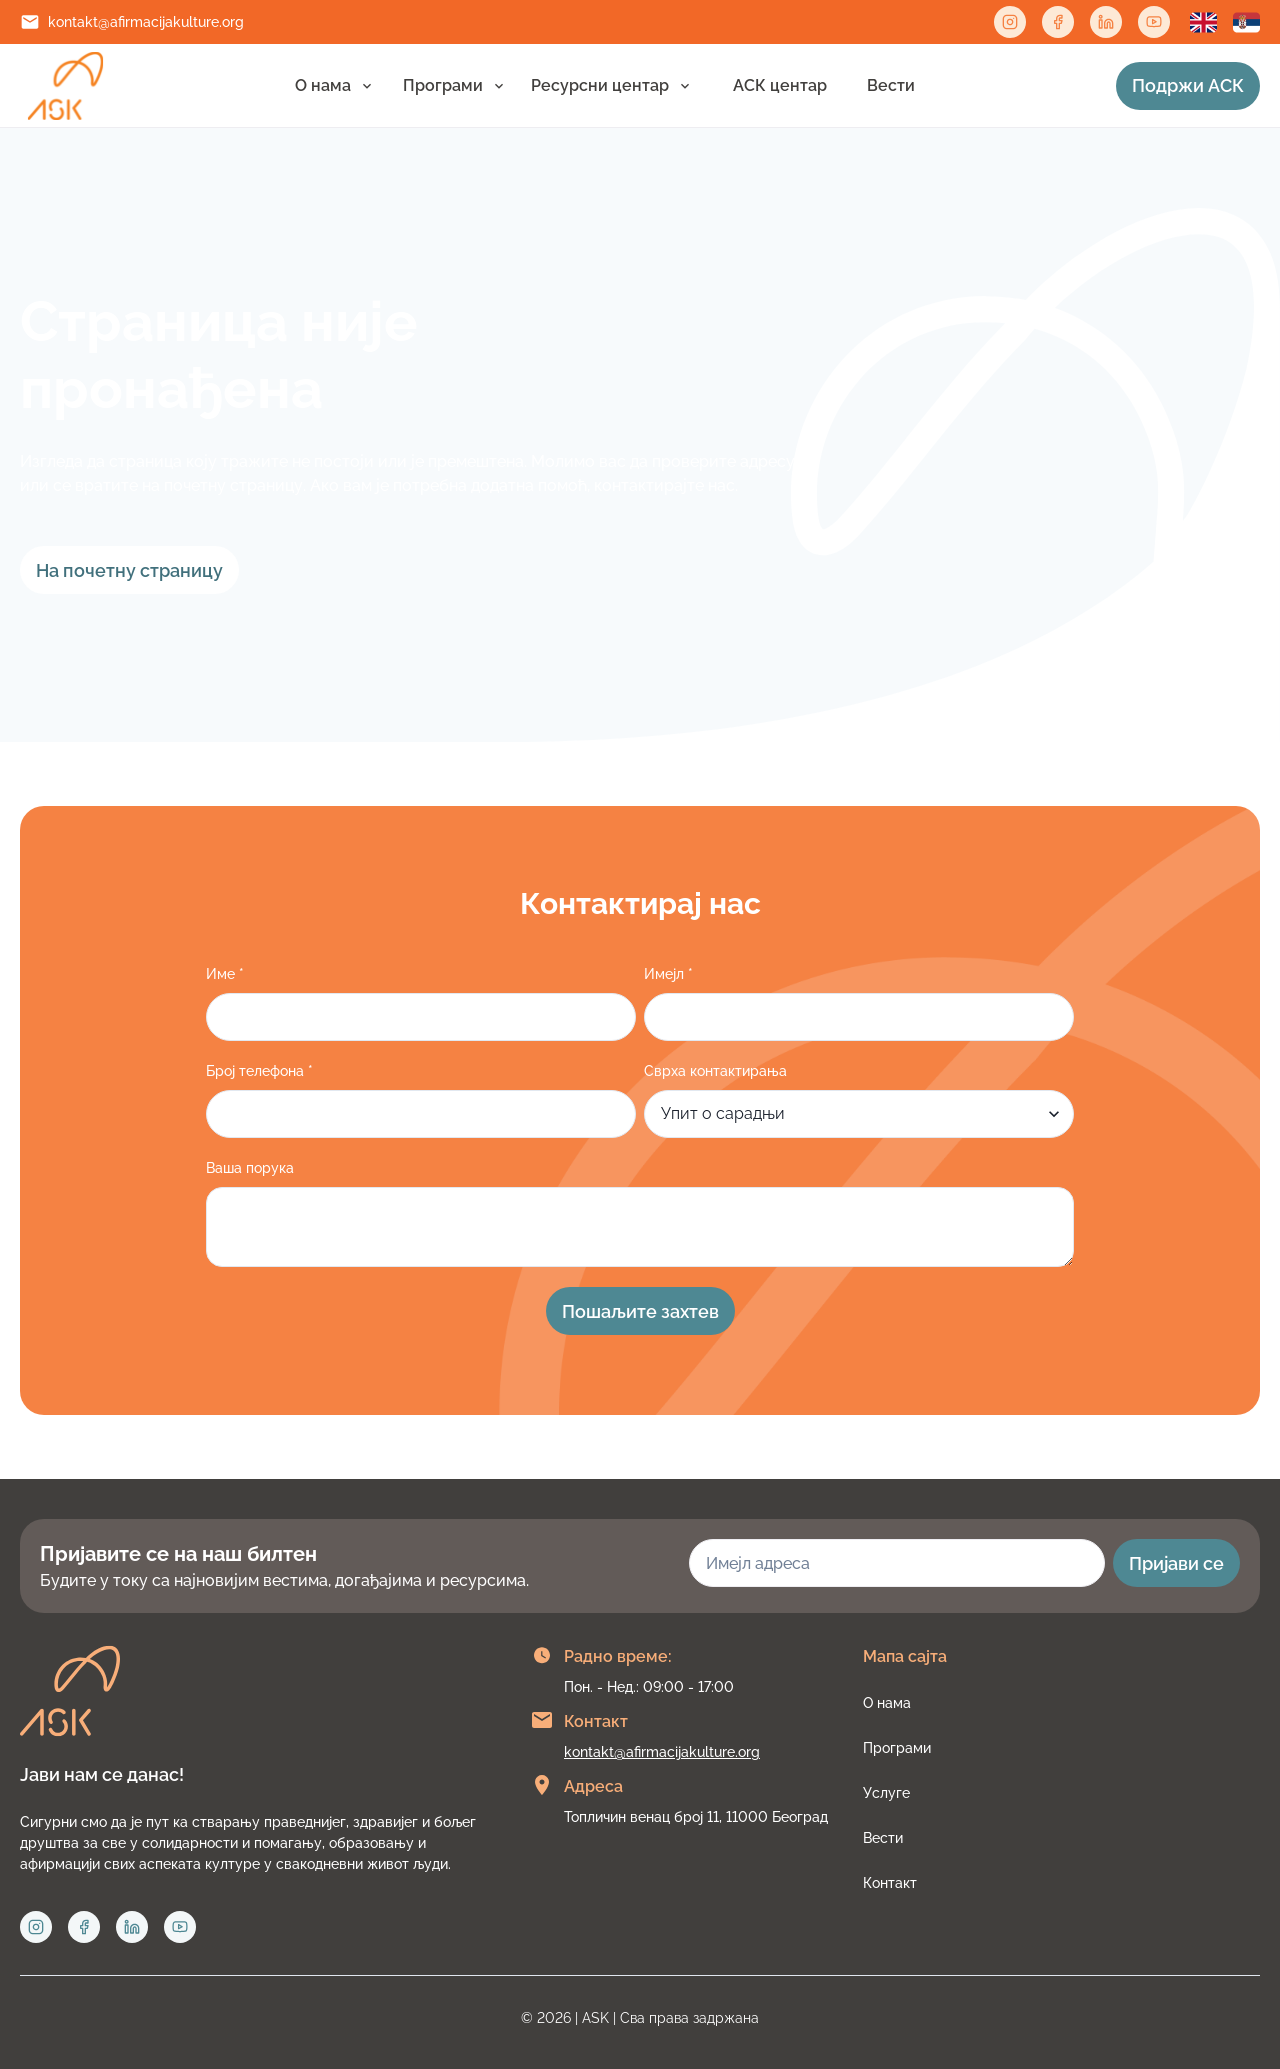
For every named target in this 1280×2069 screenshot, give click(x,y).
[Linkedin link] (1106, 22)
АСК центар (780, 85)
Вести (891, 85)
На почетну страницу (129, 570)
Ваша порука (250, 1168)
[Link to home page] (65, 86)
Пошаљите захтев (640, 1311)
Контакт (890, 1883)
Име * (225, 974)
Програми (443, 85)
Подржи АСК (1188, 85)
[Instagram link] (1010, 22)
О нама (323, 85)
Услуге (886, 1793)
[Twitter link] (1154, 22)
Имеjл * (668, 974)
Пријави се (1176, 1563)
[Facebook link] (1058, 22)
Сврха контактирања (715, 1071)
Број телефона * (259, 1071)
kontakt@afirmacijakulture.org (146, 22)
